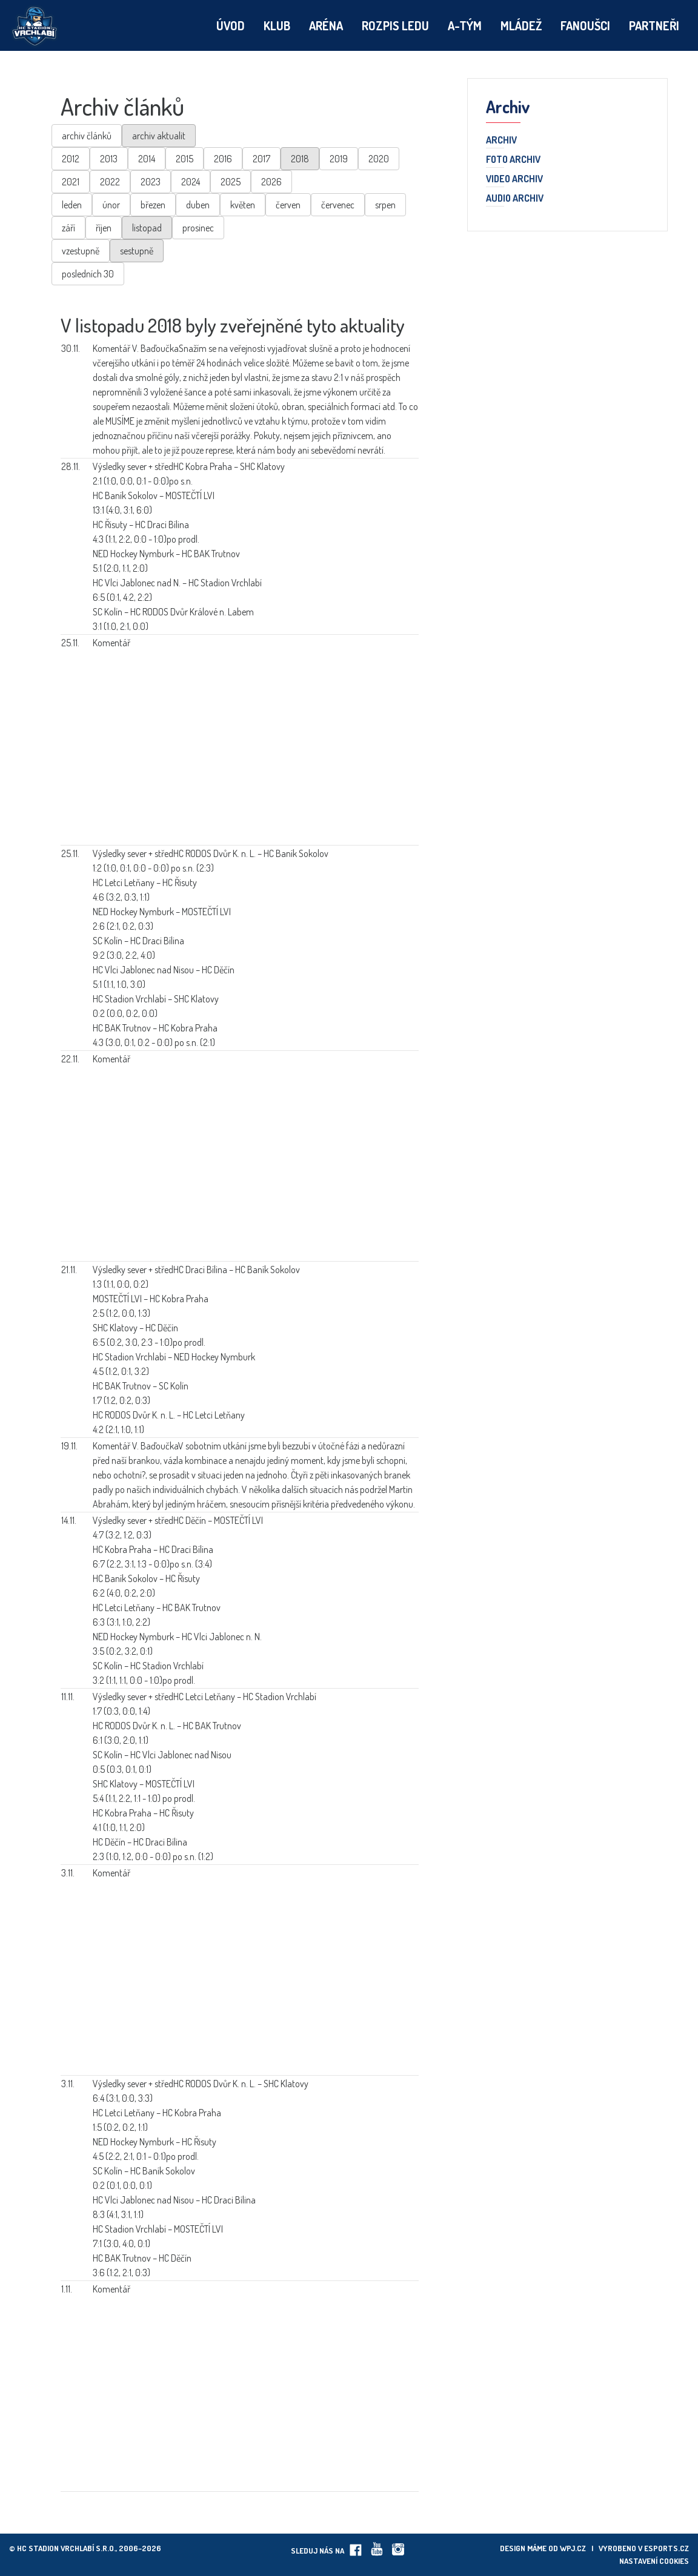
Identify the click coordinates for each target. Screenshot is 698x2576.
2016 (223, 159)
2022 (110, 182)
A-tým (465, 25)
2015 (184, 159)
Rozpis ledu (395, 25)
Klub (277, 25)
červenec (337, 205)
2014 (146, 159)
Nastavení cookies (654, 2561)
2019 (339, 159)
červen (288, 205)
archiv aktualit (158, 136)
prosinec (198, 228)
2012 (70, 159)
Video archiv (514, 179)
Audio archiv (514, 198)
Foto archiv (513, 159)
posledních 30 (88, 274)
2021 (70, 182)
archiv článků (86, 136)
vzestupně (80, 251)
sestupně (136, 251)
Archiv (501, 140)
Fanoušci (585, 25)
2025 (231, 182)
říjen (103, 228)
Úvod (230, 25)
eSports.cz (666, 2548)
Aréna (326, 25)
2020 (378, 159)
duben (198, 205)
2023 (151, 182)
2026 (271, 182)
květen (242, 205)
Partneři (654, 25)
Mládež (521, 25)
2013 (109, 159)
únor (111, 205)
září (68, 228)
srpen (385, 205)
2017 (261, 159)
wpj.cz (573, 2548)
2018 (300, 159)
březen (153, 205)
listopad (147, 228)
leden (72, 205)
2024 (190, 182)
